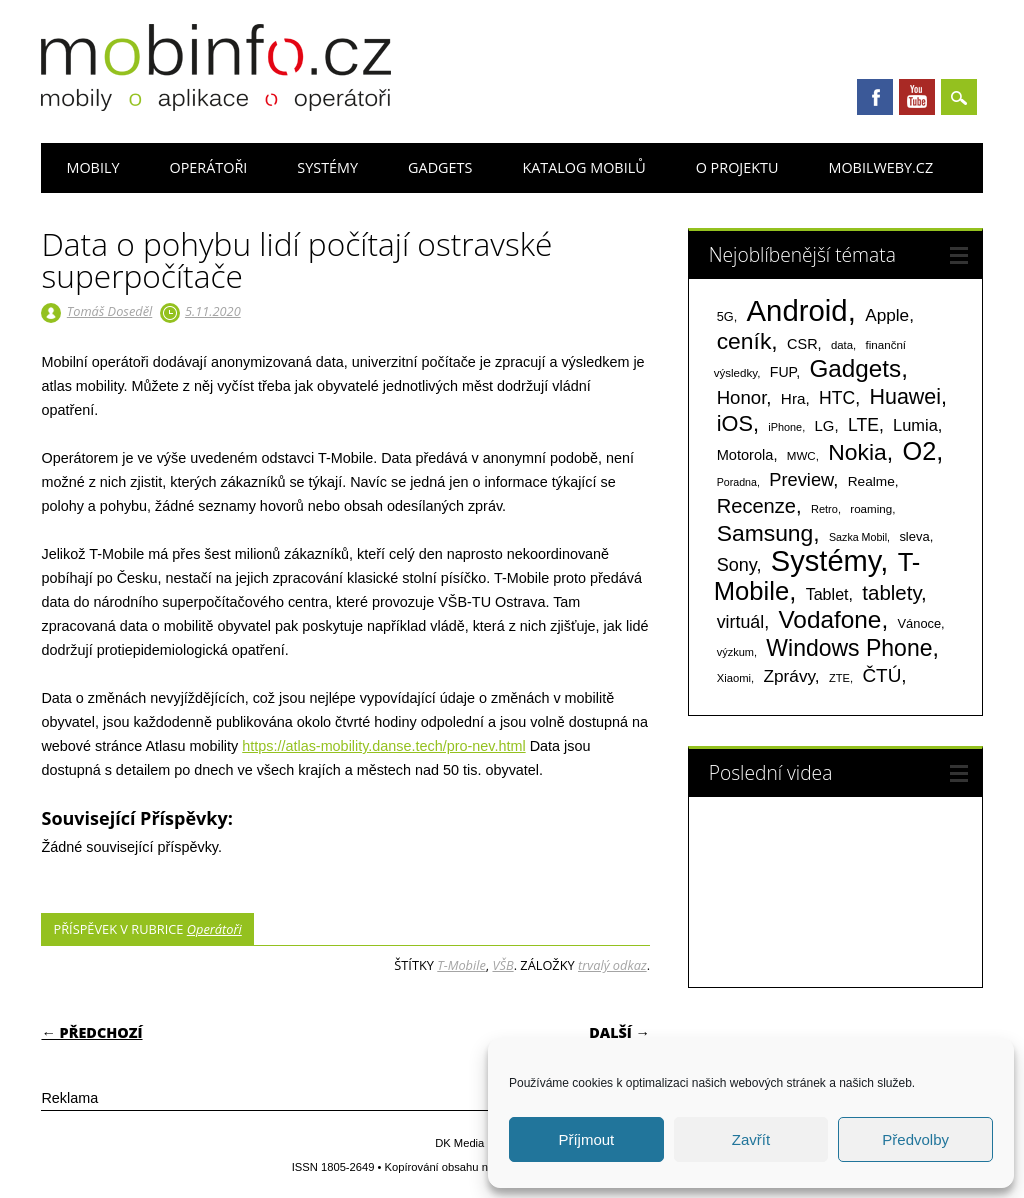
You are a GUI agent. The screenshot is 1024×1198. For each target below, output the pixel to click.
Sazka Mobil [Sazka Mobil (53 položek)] (858, 537)
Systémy (327, 167)
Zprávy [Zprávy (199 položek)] (788, 676)
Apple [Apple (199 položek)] (887, 315)
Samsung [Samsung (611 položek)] (765, 533)
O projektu (737, 167)
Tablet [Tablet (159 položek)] (827, 594)
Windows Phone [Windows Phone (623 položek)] (849, 648)
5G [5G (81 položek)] (725, 316)
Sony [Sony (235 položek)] (737, 565)
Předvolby (915, 1139)
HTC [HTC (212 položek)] (837, 398)
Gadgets (440, 167)
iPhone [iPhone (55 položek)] (785, 427)
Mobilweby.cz (880, 167)
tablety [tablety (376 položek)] (891, 592)
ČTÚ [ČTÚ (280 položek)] (881, 675)
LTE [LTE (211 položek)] (863, 425)
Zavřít (751, 1139)
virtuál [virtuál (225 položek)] (740, 622)
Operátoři (208, 167)
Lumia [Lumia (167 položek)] (915, 425)
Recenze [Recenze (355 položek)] (756, 506)
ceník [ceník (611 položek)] (744, 341)
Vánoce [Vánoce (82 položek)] (920, 623)
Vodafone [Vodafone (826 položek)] (829, 619)
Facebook (875, 97)
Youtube (917, 97)
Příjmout (586, 1139)
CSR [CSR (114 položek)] (802, 344)
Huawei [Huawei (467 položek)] (905, 397)
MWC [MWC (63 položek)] (801, 456)
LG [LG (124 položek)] (825, 425)
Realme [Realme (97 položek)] (871, 481)
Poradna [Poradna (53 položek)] (737, 482)
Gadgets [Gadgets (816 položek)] (855, 368)
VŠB (502, 965)
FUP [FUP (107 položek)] (783, 372)
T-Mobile (461, 965)
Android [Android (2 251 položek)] (797, 310)
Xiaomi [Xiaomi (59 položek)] (734, 678)
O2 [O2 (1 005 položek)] (919, 451)
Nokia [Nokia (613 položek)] (857, 452)
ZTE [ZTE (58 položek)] (839, 678)
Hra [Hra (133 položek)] (793, 398)
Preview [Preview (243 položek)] (801, 479)
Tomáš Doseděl (109, 311)
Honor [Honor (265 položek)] (742, 397)
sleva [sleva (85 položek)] (914, 536)
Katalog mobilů (583, 167)
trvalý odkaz (612, 965)
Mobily (92, 167)
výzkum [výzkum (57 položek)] (735, 652)
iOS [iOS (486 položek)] (735, 423)
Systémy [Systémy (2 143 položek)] (825, 561)
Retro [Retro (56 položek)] (824, 509)
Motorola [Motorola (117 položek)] (745, 455)
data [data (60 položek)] (842, 345)
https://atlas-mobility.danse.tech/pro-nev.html (383, 746)
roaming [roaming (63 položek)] (871, 509)
